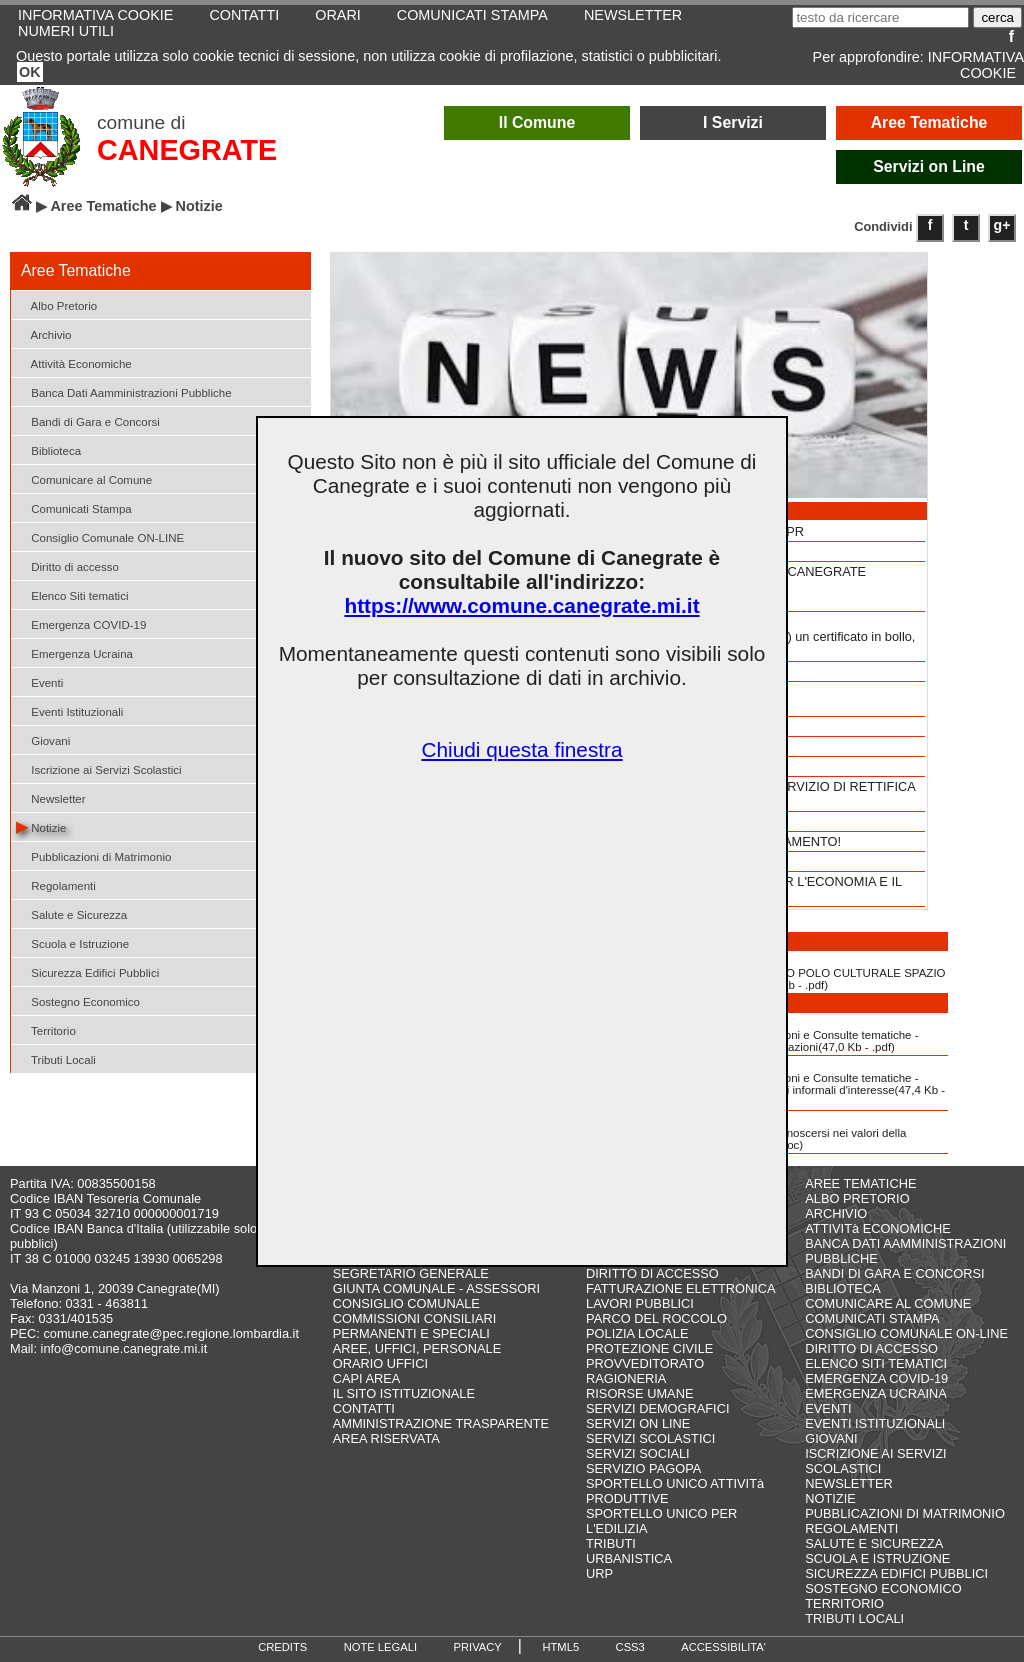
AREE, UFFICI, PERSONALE (417, 1348)
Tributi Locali (56, 1058)
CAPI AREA (367, 1378)
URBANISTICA (629, 1558)
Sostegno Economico (78, 1000)
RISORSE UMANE (639, 1393)
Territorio (46, 1029)
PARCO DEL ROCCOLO (656, 1318)
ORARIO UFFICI (380, 1363)
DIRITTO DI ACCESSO (652, 1273)
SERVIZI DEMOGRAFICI (657, 1408)
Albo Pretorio (56, 304)
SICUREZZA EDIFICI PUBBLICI (896, 1573)
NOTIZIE (830, 1498)
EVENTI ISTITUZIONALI (875, 1423)
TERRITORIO (844, 1603)
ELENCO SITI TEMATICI (876, 1363)
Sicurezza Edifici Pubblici (87, 971)
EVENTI (828, 1408)
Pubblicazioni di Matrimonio (93, 855)
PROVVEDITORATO (645, 1363)
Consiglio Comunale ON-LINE (100, 536)
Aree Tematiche (929, 122)
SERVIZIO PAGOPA (643, 1468)
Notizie (41, 826)
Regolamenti (56, 884)
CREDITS (282, 1647)
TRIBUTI (611, 1543)
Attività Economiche (74, 362)
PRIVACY (478, 1647)
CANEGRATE (187, 150)
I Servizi (733, 122)
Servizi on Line (929, 166)
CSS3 (630, 1647)
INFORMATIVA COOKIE (976, 65)
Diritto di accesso (67, 565)
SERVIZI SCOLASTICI (650, 1438)
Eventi (39, 681)
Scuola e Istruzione (72, 942)
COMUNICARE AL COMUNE (888, 1303)
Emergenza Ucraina (74, 652)
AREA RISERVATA (386, 1438)
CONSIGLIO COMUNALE (406, 1303)
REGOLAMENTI (851, 1528)
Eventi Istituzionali (69, 710)
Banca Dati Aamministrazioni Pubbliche (124, 391)
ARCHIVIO (836, 1213)
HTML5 (560, 1647)
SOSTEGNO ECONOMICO (883, 1588)
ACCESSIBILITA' (723, 1647)
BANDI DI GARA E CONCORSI (894, 1273)
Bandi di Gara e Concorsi (88, 420)
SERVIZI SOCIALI (638, 1453)
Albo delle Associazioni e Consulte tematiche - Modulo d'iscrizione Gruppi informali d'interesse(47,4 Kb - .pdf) (799, 1083)
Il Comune (537, 122)
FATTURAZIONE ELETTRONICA (681, 1288)
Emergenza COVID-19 (81, 623)
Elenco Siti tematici (72, 594)
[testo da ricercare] (880, 17)
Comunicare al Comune (84, 478)
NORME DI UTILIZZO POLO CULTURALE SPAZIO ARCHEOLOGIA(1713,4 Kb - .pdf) (800, 972)
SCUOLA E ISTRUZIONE (877, 1558)
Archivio (44, 333)
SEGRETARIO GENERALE (411, 1273)
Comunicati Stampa (74, 507)
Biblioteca (48, 449)
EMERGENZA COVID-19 (876, 1378)
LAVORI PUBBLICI (640, 1303)
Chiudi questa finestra (521, 749)
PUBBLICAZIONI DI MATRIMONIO (905, 1513)
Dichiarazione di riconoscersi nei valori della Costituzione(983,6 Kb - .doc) (780, 1132)
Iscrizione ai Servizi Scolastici (99, 768)
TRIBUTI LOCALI (854, 1618)
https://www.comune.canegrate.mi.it (521, 605)
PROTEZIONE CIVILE (649, 1348)
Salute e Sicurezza (71, 913)
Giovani (43, 739)
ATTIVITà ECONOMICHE (878, 1228)
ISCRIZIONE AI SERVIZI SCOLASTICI (875, 1461)
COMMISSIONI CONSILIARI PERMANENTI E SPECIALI (415, 1326)
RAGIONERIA (626, 1378)
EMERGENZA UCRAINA (876, 1393)
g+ (1002, 225)
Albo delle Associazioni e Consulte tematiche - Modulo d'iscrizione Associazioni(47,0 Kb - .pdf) (786, 1034)
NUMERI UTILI (66, 31)
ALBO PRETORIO (857, 1198)
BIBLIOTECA (842, 1288)
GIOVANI (831, 1438)
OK (30, 72)
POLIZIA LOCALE (637, 1333)
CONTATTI (364, 1408)
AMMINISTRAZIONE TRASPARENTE (441, 1423)
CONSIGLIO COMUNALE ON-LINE (906, 1333)
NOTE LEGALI (380, 1647)
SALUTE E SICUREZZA (874, 1543)
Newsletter (51, 797)
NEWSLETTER (848, 1483)
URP (599, 1573)
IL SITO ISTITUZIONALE (404, 1393)
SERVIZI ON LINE (638, 1423)
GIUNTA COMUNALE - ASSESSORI (436, 1288)
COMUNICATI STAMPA (872, 1318)
